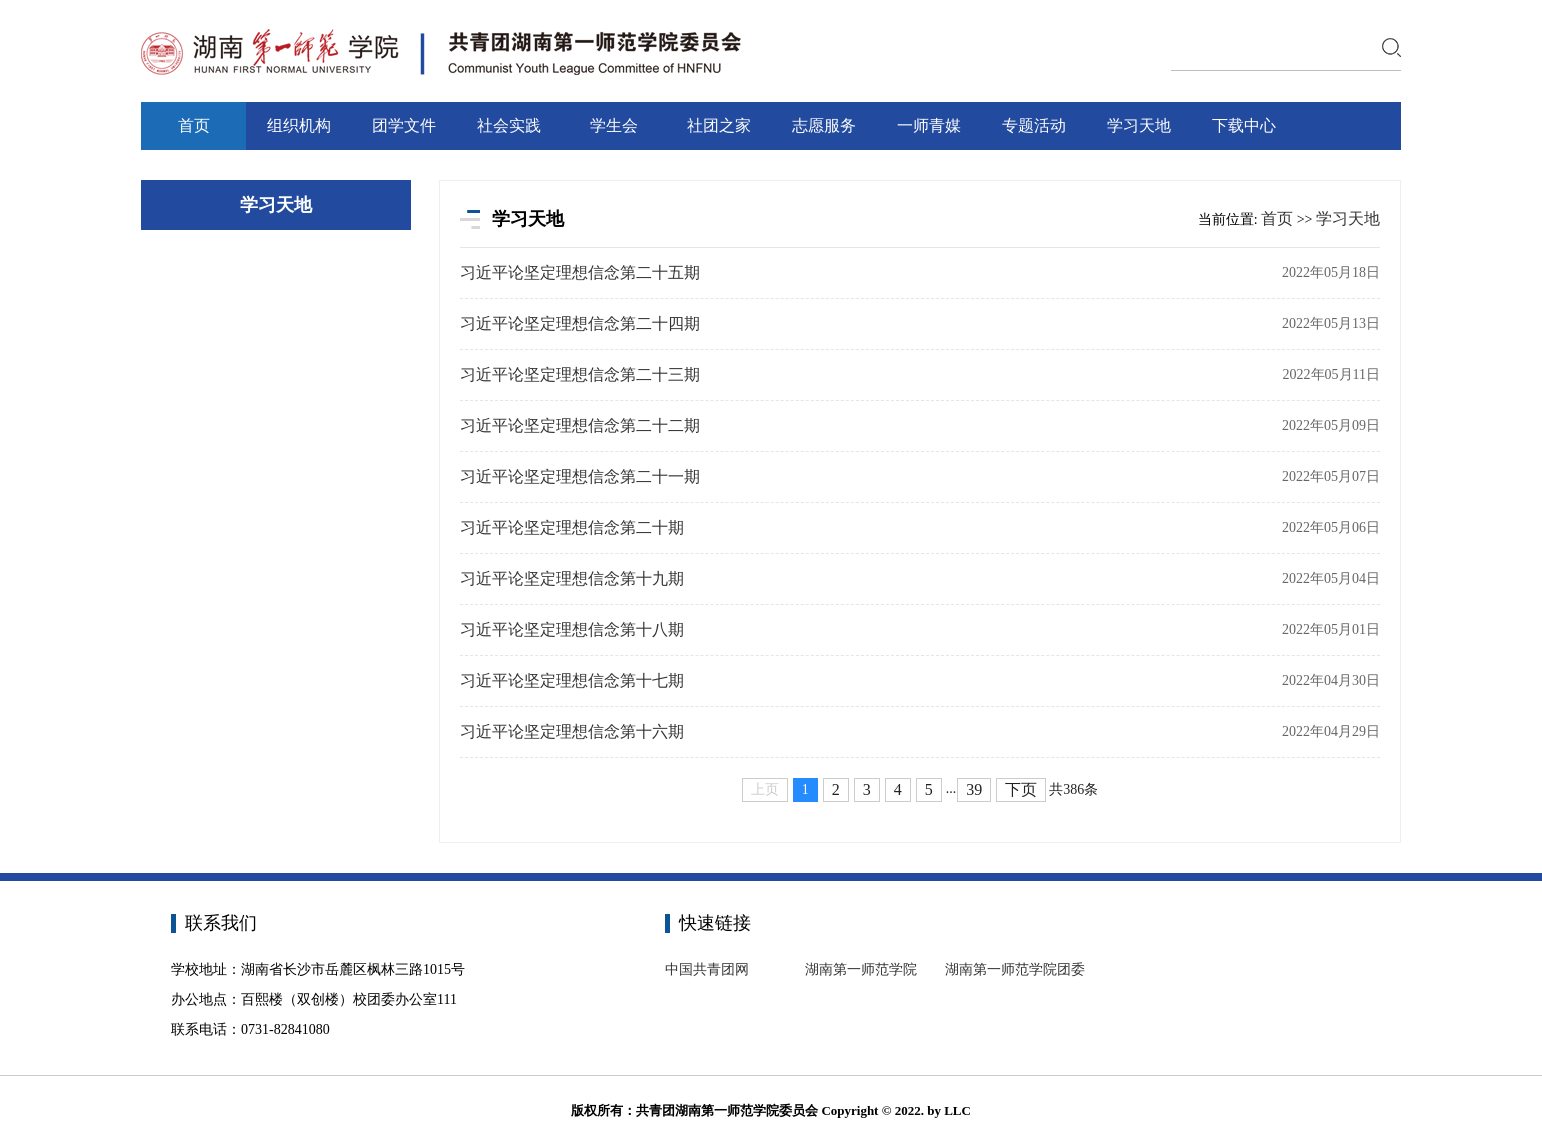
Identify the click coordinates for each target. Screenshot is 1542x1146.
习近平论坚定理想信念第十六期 (572, 731)
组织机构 (299, 125)
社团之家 (719, 125)
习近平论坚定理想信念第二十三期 (580, 374)
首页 (194, 125)
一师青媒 (929, 125)
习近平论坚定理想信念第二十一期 (580, 476)
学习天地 (1139, 125)
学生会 (614, 125)
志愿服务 (824, 125)
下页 (1021, 789)
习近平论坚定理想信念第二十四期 (580, 323)
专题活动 (1034, 125)
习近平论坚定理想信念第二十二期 (580, 425)
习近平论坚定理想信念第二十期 (572, 527)
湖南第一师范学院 (861, 969)
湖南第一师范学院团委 (1015, 969)
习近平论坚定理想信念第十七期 (572, 680)
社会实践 (509, 125)
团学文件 (404, 125)
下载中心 (1244, 125)
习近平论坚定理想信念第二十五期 (580, 272)
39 (974, 789)
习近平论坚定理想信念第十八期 (572, 629)
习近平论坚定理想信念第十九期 (572, 578)
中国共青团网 (707, 969)
